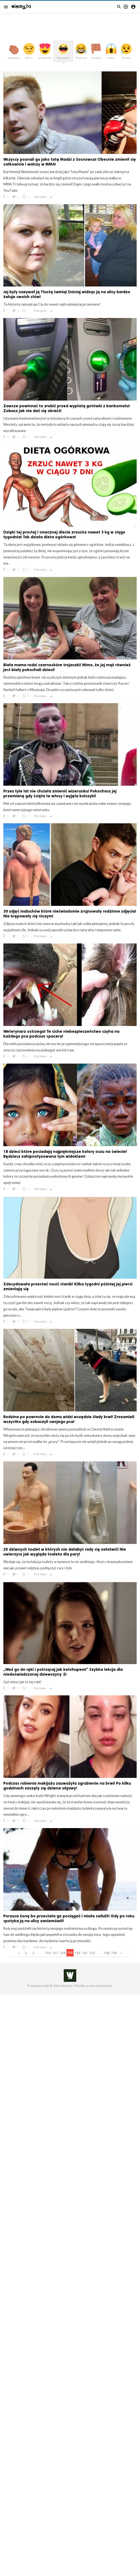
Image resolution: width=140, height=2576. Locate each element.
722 (92, 1953)
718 (62, 1953)
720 (77, 1953)
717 (55, 1953)
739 (114, 1953)
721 (84, 1953)
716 (48, 1953)
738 (106, 1953)
